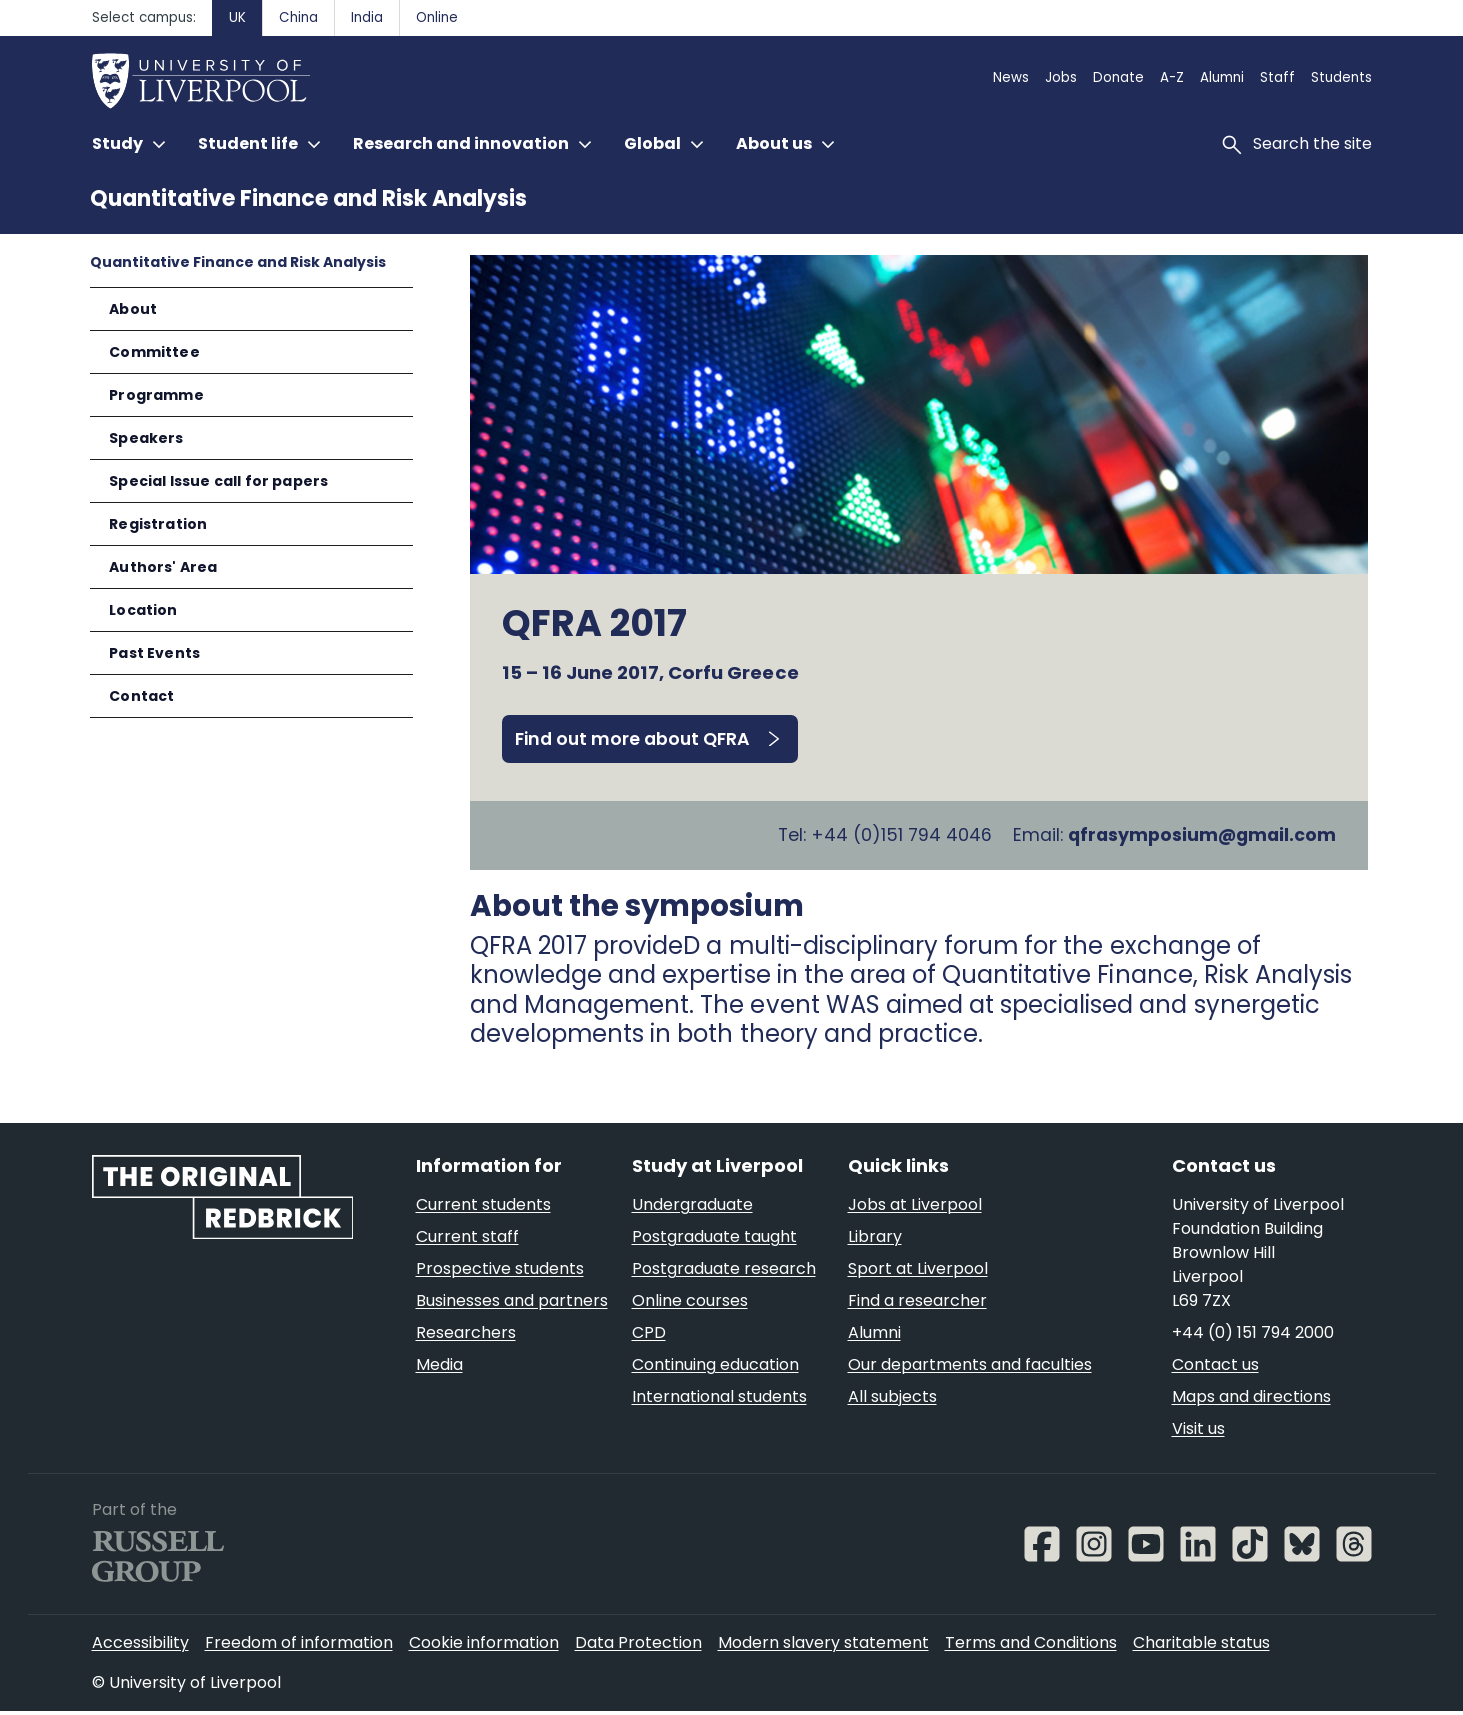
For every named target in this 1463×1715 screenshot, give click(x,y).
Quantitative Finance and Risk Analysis (308, 198)
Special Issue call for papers (218, 481)
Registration (158, 524)
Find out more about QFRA (632, 739)
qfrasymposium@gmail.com (1202, 837)
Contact (141, 696)
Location (143, 610)
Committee (154, 352)
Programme (156, 395)
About (133, 309)
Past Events (154, 653)
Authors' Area (163, 567)
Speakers (146, 438)
